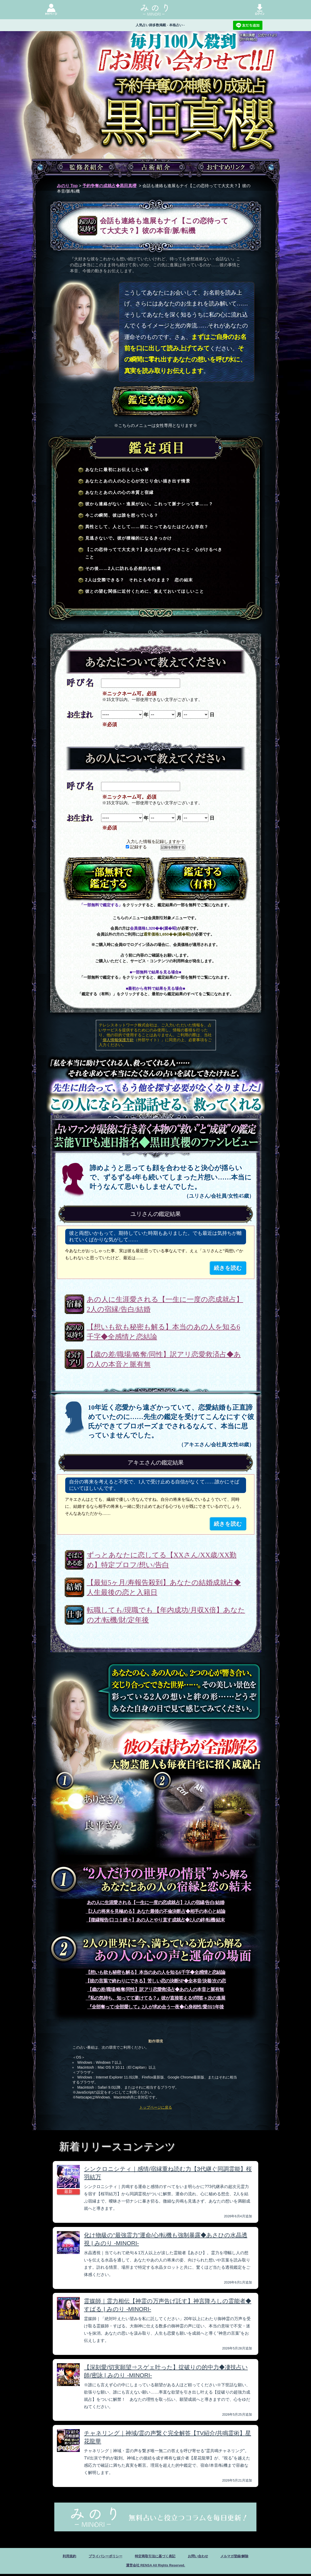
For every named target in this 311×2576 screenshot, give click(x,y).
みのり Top (67, 185)
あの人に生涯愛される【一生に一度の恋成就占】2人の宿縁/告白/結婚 (165, 1304)
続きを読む (228, 1268)
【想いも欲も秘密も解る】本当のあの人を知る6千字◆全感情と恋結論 (163, 1332)
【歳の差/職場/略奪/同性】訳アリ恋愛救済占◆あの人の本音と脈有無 (164, 1359)
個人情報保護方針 (118, 1040)
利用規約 (55, 2556)
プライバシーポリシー (96, 2556)
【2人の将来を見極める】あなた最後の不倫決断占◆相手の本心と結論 (156, 1911)
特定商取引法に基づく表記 (155, 2556)
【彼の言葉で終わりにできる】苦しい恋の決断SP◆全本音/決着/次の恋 (155, 1981)
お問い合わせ (204, 2556)
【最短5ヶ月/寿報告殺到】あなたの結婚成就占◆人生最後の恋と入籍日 (164, 1587)
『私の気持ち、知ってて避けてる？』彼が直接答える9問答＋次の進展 (156, 1998)
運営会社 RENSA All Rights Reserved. (155, 2567)
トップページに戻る (155, 2107)
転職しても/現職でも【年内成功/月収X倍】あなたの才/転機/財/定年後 (166, 1615)
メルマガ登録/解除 (247, 2556)
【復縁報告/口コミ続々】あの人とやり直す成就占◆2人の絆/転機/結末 (155, 1920)
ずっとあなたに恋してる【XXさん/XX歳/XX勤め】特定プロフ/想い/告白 (162, 1560)
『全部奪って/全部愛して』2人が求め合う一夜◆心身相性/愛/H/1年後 (155, 2006)
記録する (136, 847)
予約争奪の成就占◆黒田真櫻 (109, 185)
